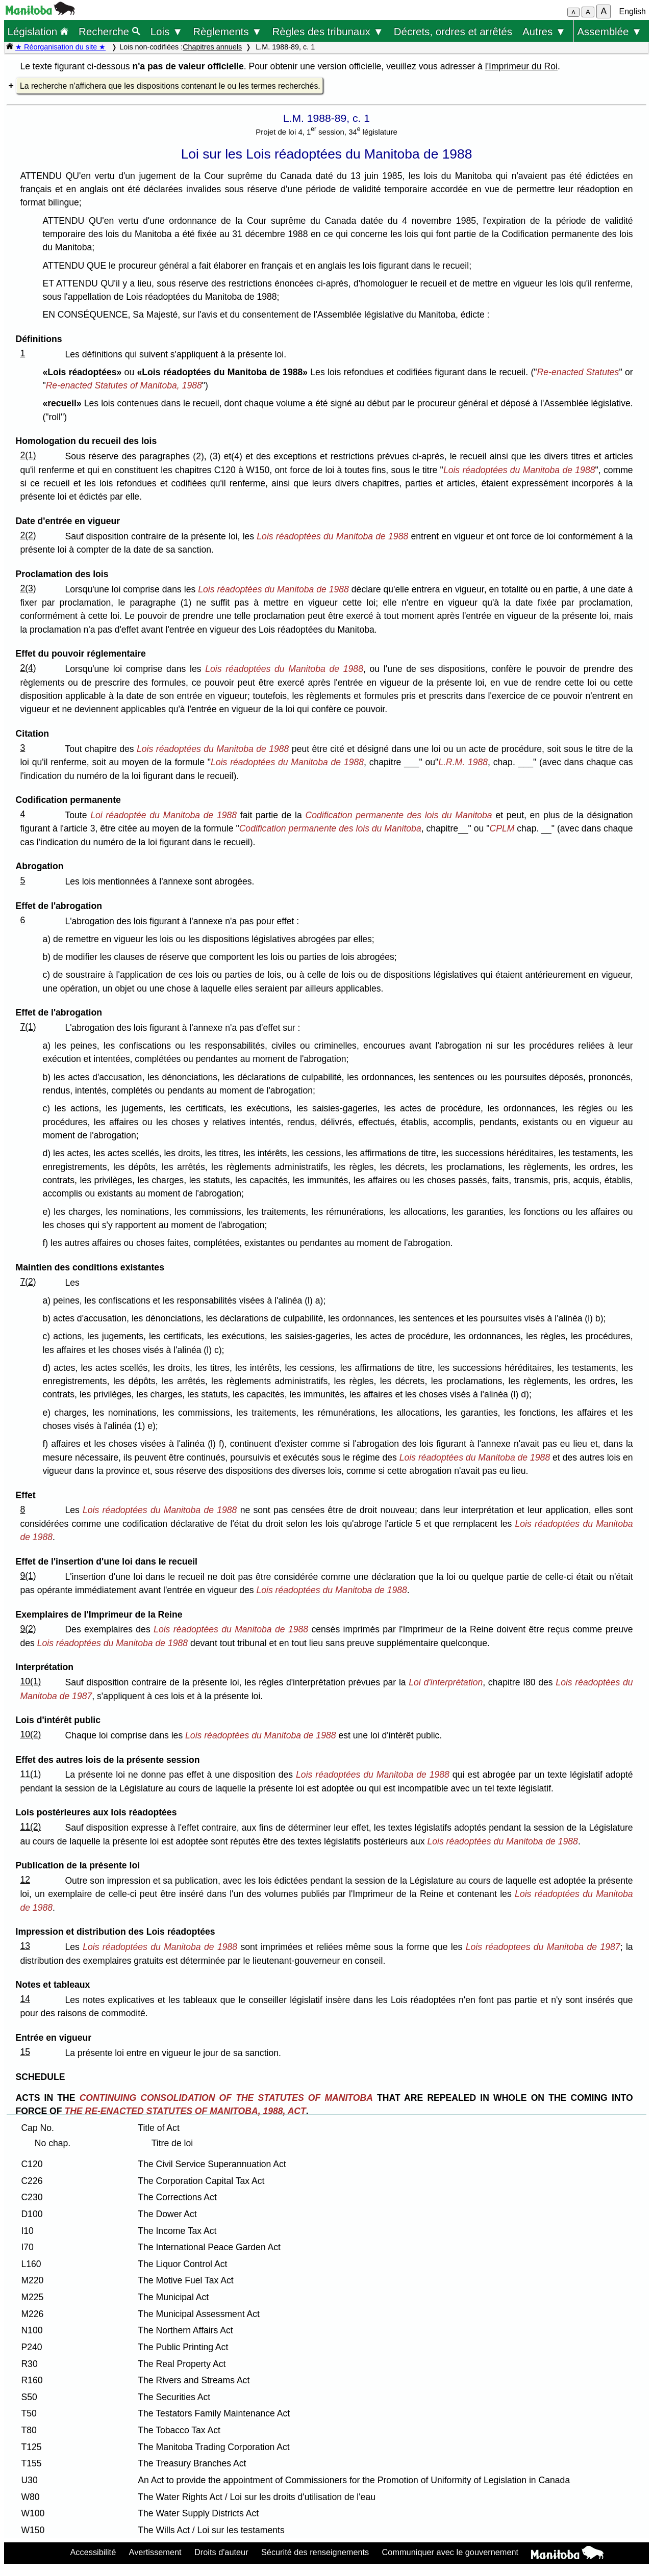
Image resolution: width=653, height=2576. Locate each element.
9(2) (28, 1629)
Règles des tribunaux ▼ (328, 31)
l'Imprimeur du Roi (521, 66)
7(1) (28, 1027)
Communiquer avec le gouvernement (450, 2552)
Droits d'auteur (221, 2552)
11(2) (30, 1827)
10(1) (30, 1681)
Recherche (109, 31)
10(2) (30, 1734)
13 (25, 1946)
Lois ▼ (166, 31)
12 (25, 1880)
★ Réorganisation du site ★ (60, 47)
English (632, 11)
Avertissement (155, 2552)
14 (25, 1999)
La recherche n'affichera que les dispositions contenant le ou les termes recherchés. (170, 86)
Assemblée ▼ (609, 31)
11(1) (30, 1774)
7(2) (28, 1282)
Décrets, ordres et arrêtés (453, 31)
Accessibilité (93, 2552)
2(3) (28, 588)
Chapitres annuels (212, 47)
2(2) (28, 535)
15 (25, 2052)
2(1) (28, 455)
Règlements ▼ (227, 31)
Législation (37, 31)
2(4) (28, 668)
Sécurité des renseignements (315, 2552)
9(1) (28, 1576)
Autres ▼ (544, 31)
